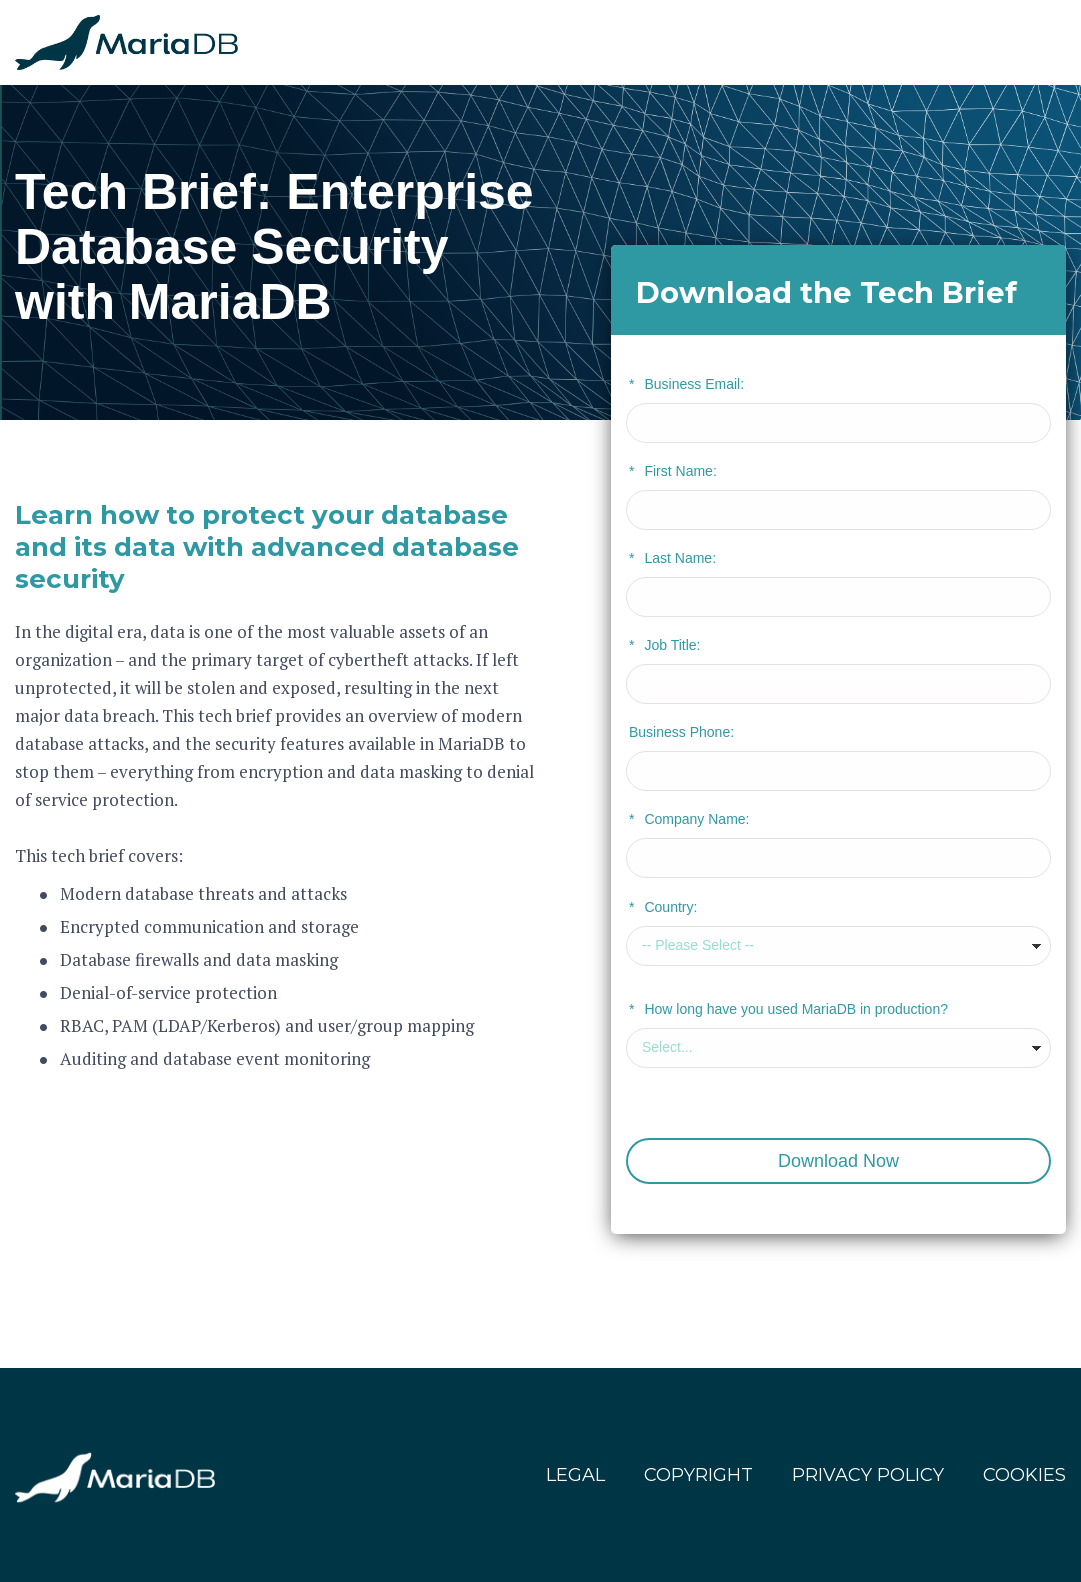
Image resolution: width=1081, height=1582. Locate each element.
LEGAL (575, 1475)
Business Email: (686, 384)
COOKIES (1024, 1475)
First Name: (673, 471)
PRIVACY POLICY (868, 1475)
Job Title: (664, 645)
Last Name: (672, 558)
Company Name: (689, 819)
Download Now (838, 1161)
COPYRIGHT (698, 1475)
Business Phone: (681, 732)
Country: (663, 907)
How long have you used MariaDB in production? (788, 1009)
